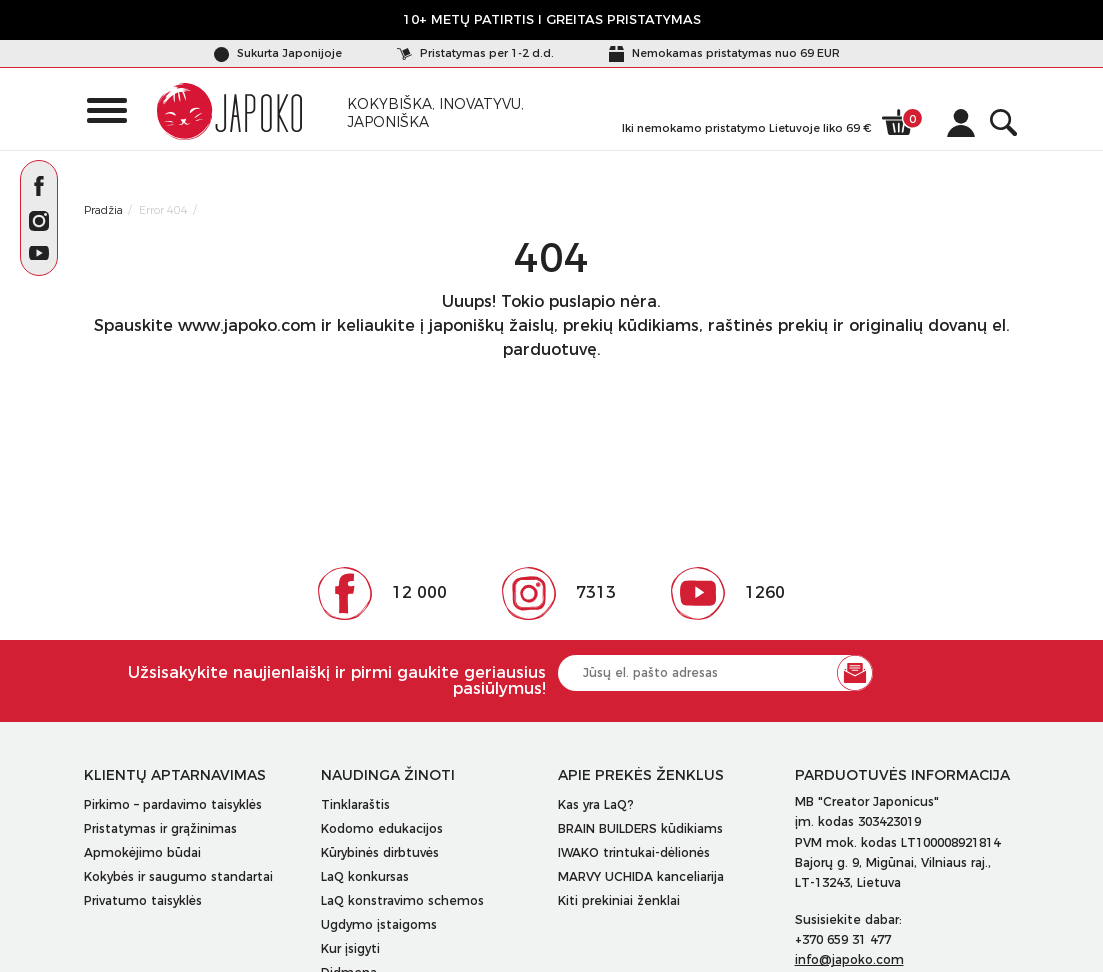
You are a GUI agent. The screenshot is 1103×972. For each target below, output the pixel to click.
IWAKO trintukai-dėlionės (634, 852)
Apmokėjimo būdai (142, 852)
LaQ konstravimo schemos (402, 900)
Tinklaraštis (355, 804)
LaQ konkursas (365, 876)
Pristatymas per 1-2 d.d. (475, 53)
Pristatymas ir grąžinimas (160, 828)
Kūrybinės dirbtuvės (380, 852)
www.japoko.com (247, 325)
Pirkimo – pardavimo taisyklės (173, 804)
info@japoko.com (849, 959)
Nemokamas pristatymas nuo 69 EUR (724, 53)
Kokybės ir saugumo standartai (178, 876)
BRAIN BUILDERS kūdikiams (640, 828)
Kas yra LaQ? (596, 804)
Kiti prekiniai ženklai (619, 900)
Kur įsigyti (350, 948)
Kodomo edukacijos (382, 828)
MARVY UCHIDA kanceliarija (641, 876)
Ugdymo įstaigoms (379, 924)
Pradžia (103, 210)
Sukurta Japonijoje (278, 53)
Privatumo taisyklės (143, 900)
